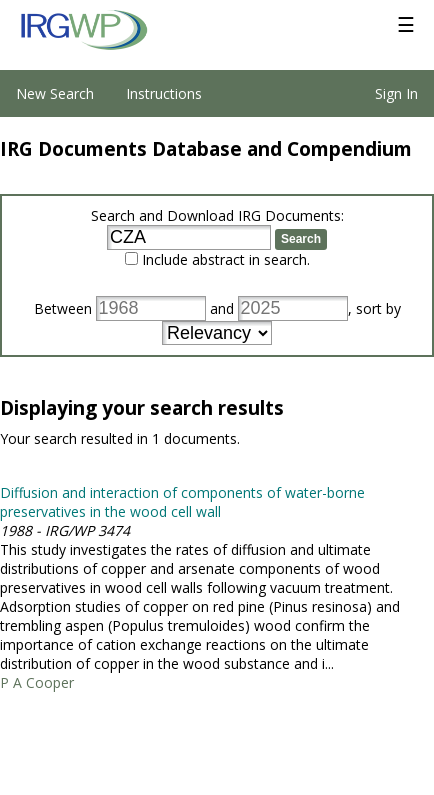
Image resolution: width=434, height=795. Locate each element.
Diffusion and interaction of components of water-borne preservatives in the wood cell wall (182, 502)
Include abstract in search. (226, 259)
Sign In (396, 93)
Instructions (164, 93)
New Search (55, 93)
